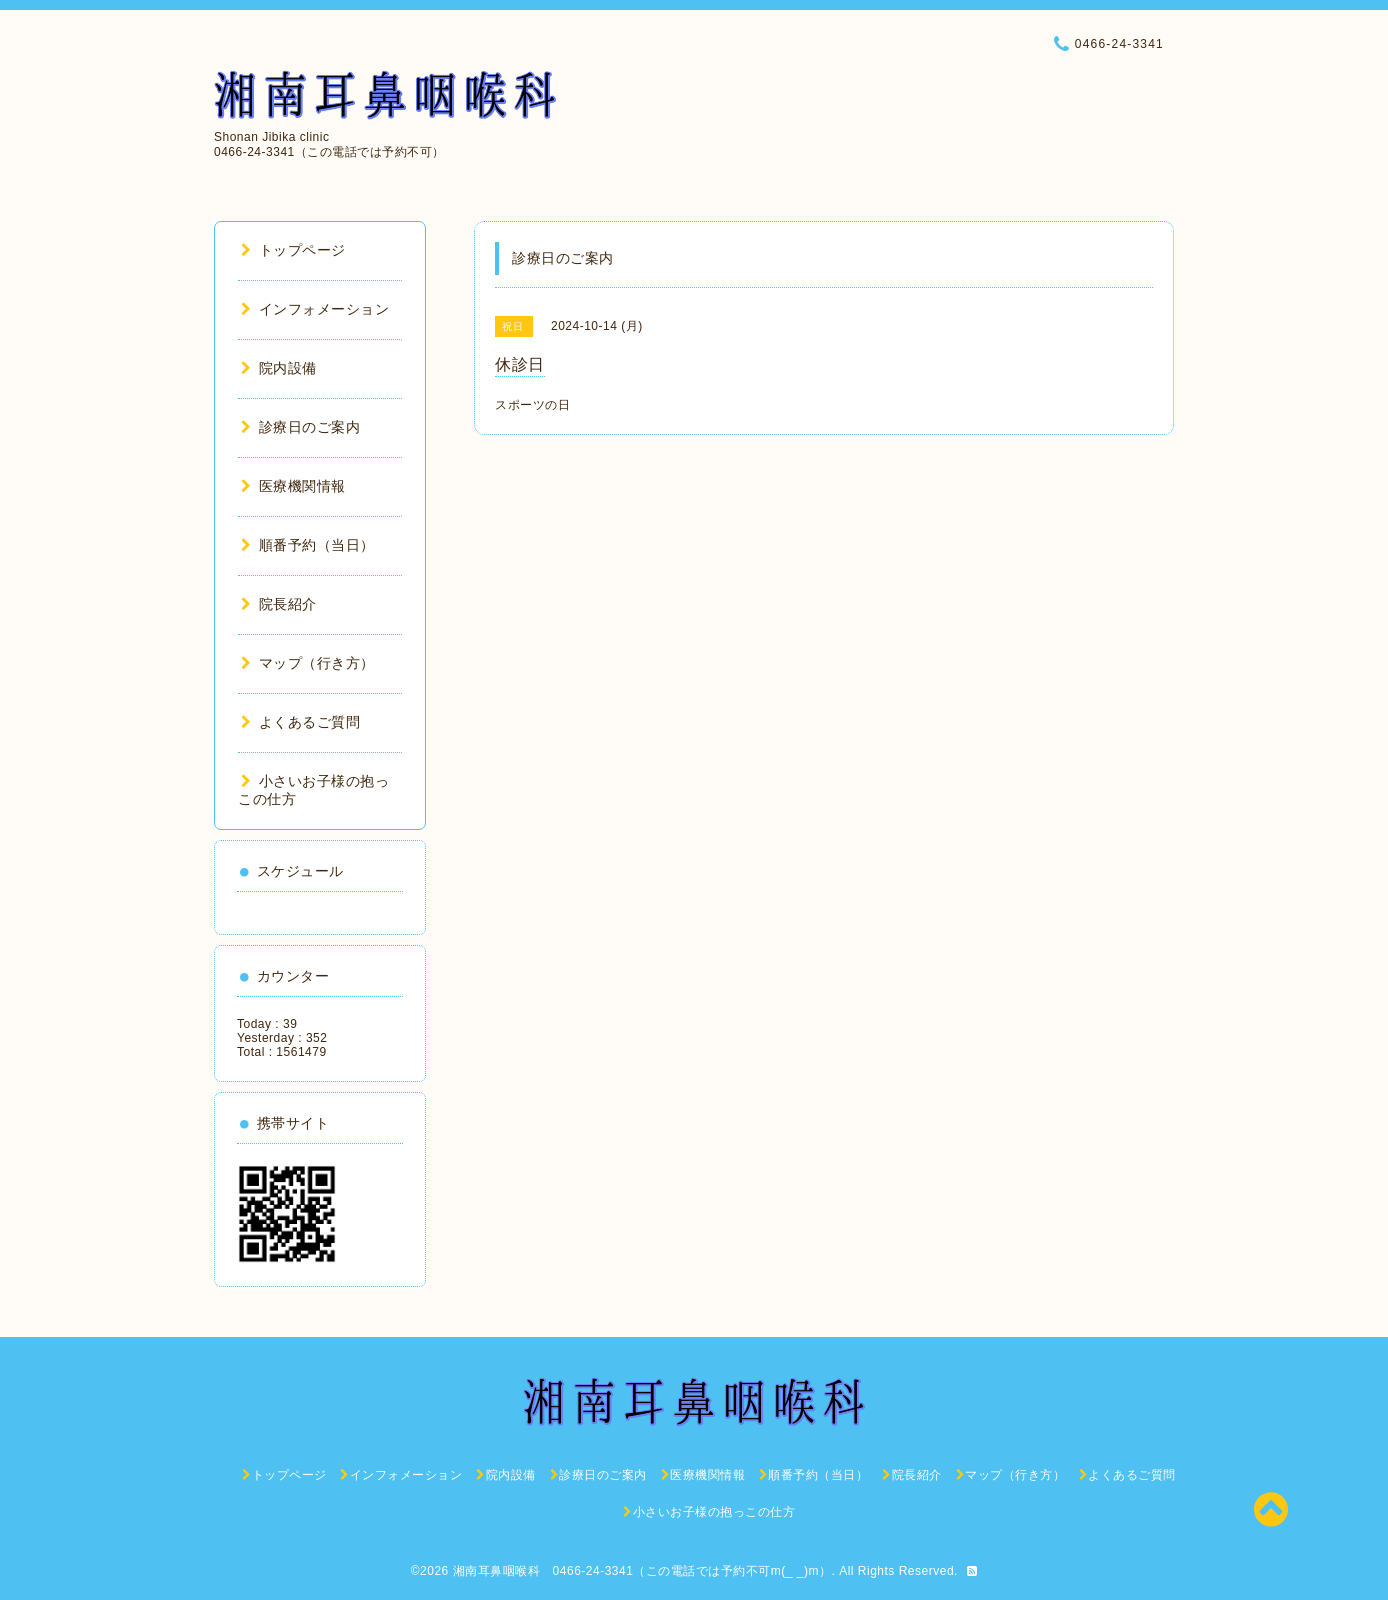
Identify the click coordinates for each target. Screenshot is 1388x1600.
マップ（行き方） (308, 663)
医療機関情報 (293, 486)
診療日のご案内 (300, 427)
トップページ (293, 250)
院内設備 (279, 368)
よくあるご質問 (300, 722)
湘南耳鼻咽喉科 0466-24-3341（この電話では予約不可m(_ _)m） (642, 1571)
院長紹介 (279, 604)
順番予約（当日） (308, 545)
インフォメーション (315, 309)
